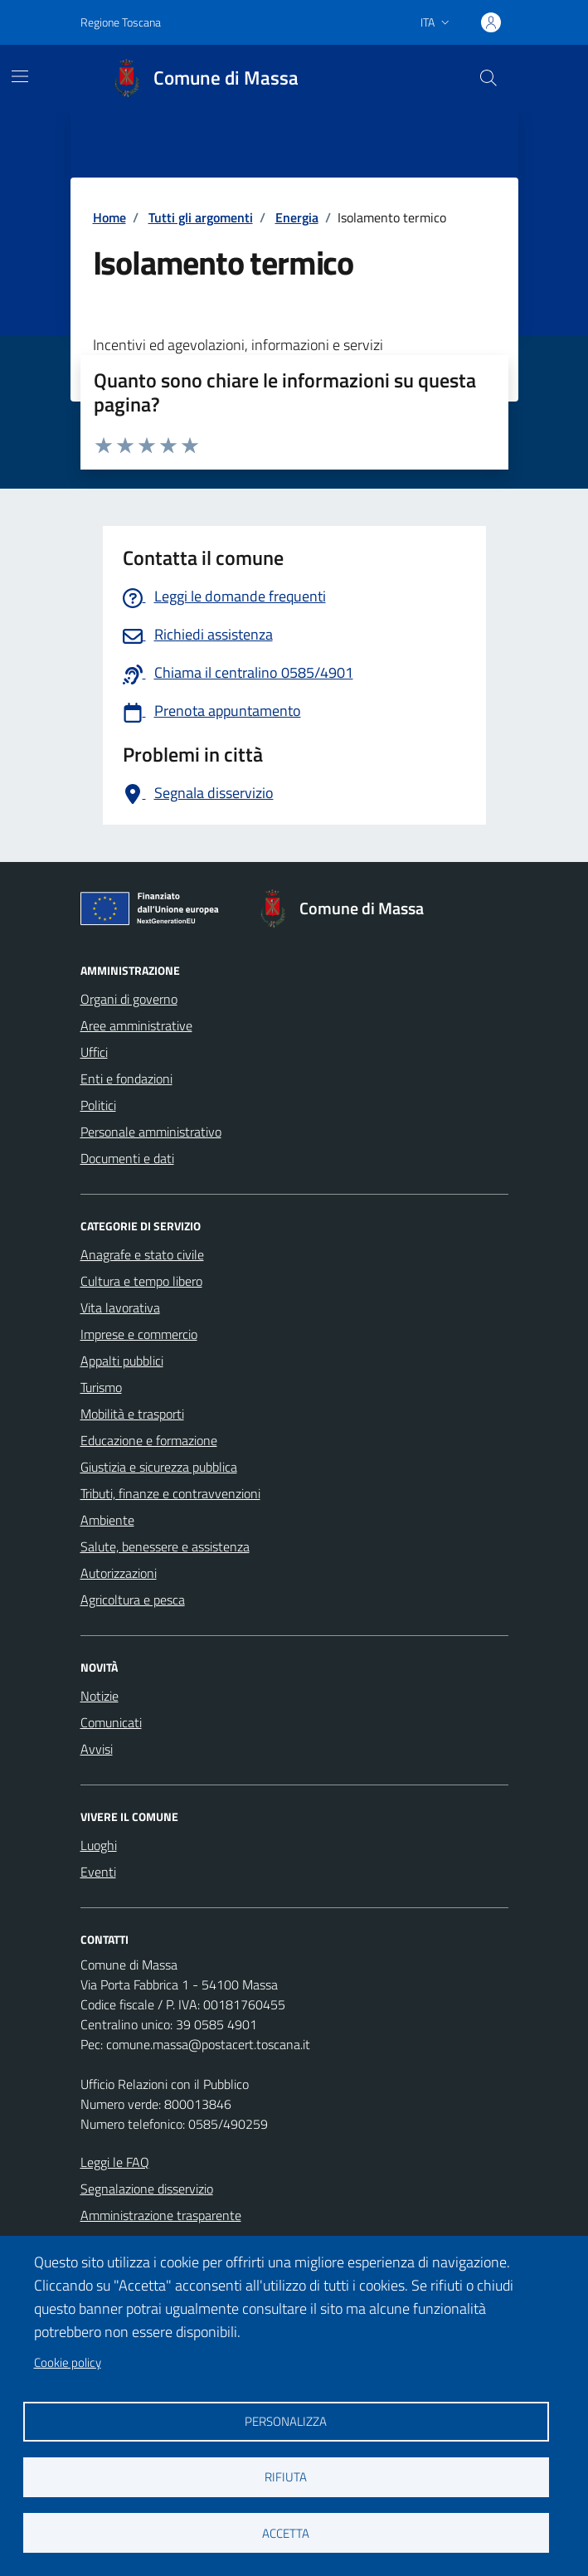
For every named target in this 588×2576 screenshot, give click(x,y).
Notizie (99, 1696)
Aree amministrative (136, 1025)
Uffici (94, 1052)
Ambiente (107, 1520)
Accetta (285, 2533)
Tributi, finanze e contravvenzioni (170, 1493)
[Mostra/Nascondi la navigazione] (20, 76)
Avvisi (96, 1749)
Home (109, 217)
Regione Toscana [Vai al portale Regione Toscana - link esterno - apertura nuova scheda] (120, 22)
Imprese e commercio (138, 1334)
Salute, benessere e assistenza (165, 1546)
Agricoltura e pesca (132, 1599)
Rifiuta (286, 2476)
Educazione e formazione (148, 1440)
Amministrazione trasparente (160, 2215)
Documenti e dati (127, 1158)
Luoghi (98, 1845)
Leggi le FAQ (114, 2162)
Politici (98, 1105)
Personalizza (286, 2421)
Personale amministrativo (150, 1132)
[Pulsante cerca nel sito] (488, 78)
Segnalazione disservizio (146, 2189)
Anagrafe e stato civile (142, 1254)
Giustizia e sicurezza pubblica (158, 1467)
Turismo (101, 1387)
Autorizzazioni (118, 1573)
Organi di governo (128, 999)
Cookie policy (67, 2362)
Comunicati (111, 1722)
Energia (296, 217)
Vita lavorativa (120, 1307)
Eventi (98, 1872)
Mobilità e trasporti (132, 1414)
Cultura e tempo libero (141, 1281)
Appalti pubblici (121, 1361)
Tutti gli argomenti (200, 217)
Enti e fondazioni (126, 1078)
